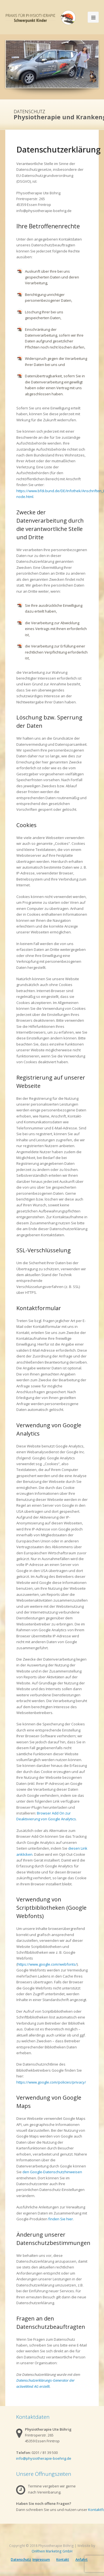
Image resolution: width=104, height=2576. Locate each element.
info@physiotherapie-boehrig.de (43, 2458)
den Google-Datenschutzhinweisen (52, 2171)
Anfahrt (81, 2559)
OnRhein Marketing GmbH (52, 2551)
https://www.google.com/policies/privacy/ (51, 2082)
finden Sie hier (60, 2218)
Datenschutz (21, 2559)
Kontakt (62, 2559)
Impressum (41, 2559)
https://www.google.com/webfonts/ (47, 1964)
